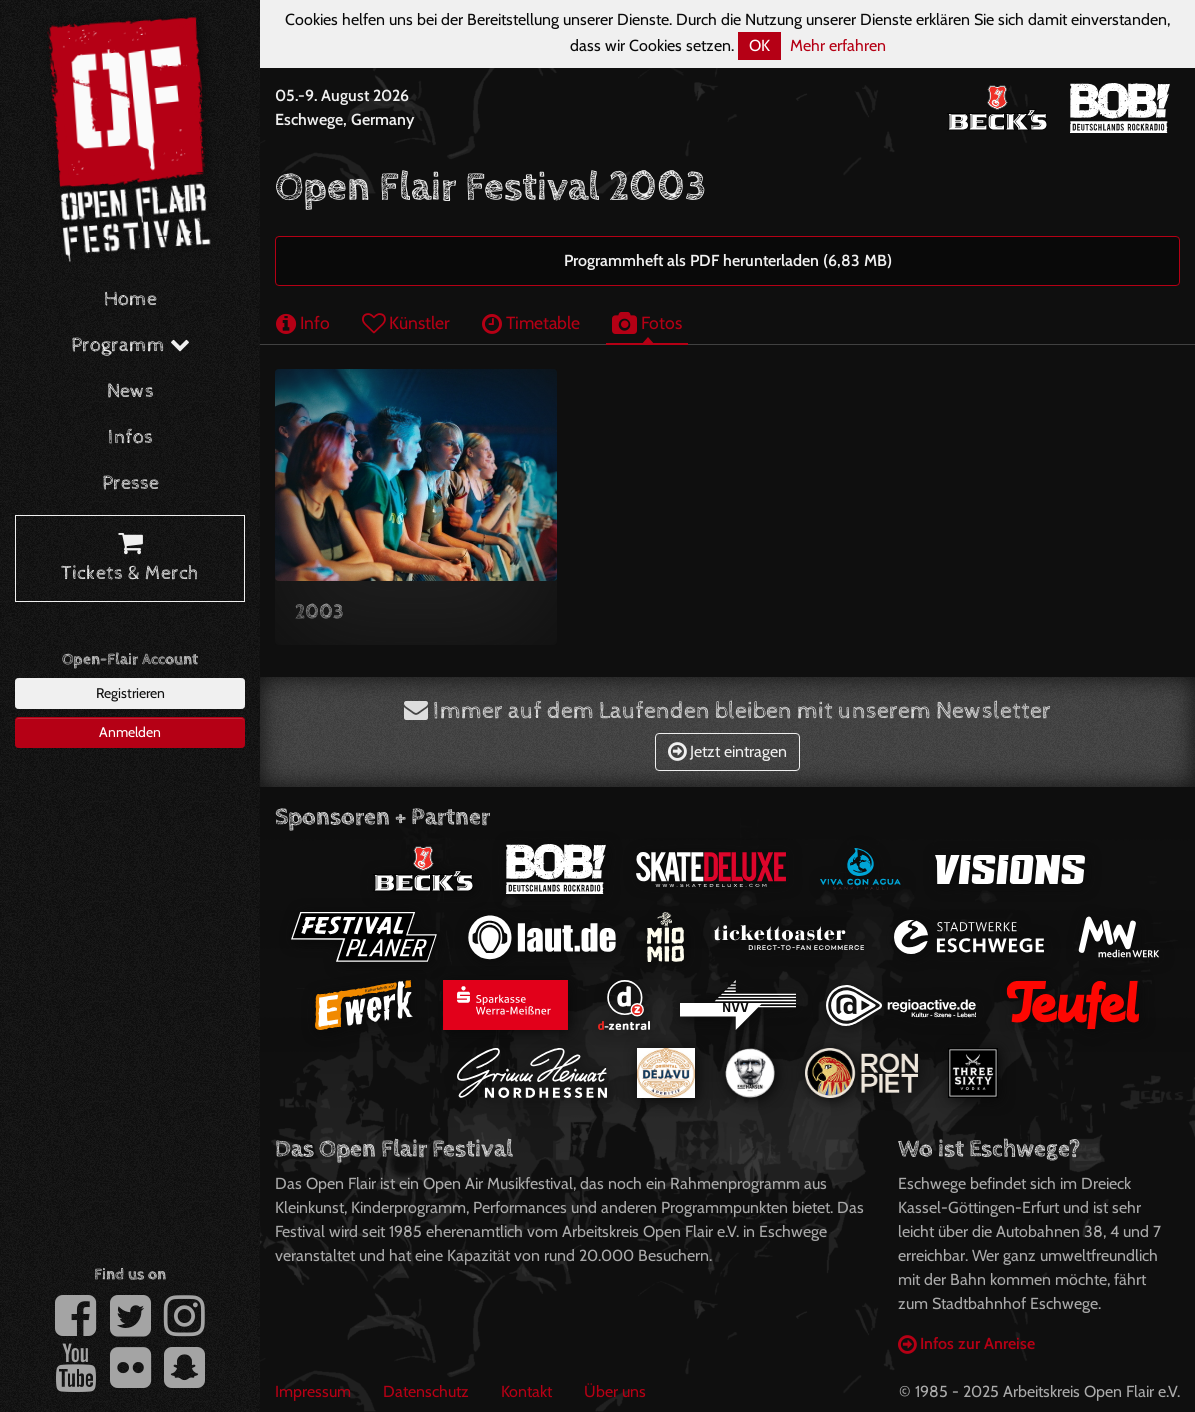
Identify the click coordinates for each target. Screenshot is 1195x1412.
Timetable (531, 322)
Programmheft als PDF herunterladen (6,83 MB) (728, 260)
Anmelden (130, 732)
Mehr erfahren (838, 45)
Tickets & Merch (130, 559)
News (130, 391)
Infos (130, 437)
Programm (130, 345)
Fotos (647, 322)
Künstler (406, 322)
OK (759, 45)
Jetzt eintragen (727, 751)
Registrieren (130, 693)
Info (303, 322)
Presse (130, 483)
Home (130, 299)
